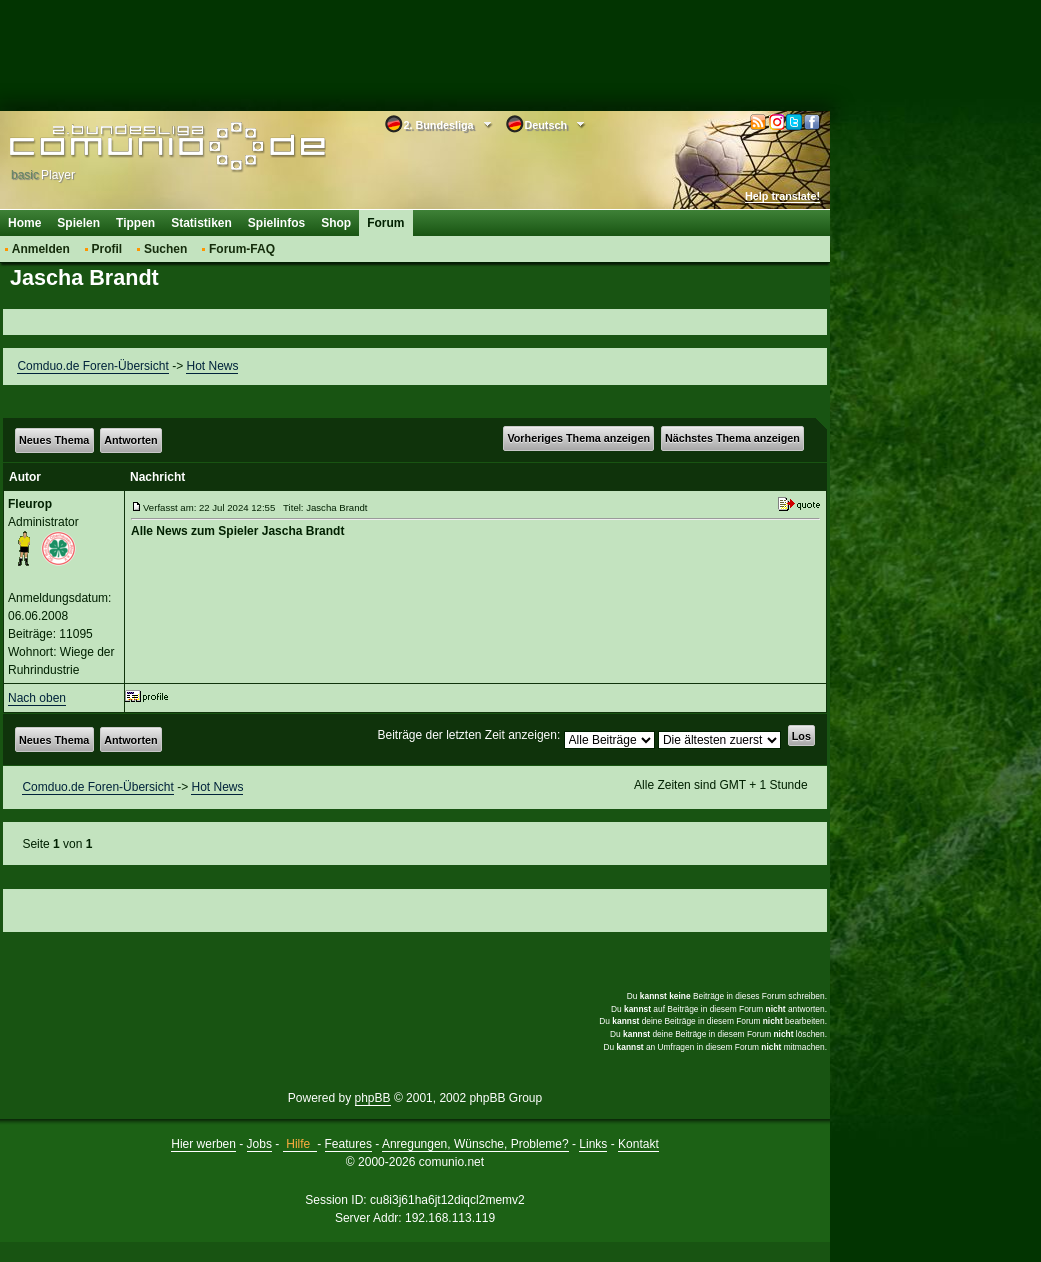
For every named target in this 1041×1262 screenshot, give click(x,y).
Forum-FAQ (242, 249)
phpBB (373, 1098)
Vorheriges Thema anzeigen (578, 438)
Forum (385, 223)
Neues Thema (54, 440)
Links (593, 1144)
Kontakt (638, 1144)
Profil (107, 249)
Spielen (78, 223)
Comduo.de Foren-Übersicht (92, 366)
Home (24, 223)
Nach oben (37, 698)
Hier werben (203, 1144)
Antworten (130, 440)
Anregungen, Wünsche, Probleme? (475, 1144)
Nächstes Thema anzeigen (732, 438)
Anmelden (41, 249)
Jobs (259, 1144)
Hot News (212, 366)
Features (348, 1144)
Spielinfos (276, 223)
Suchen (165, 249)
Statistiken (201, 223)
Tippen (135, 223)
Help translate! (782, 196)
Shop (336, 223)
